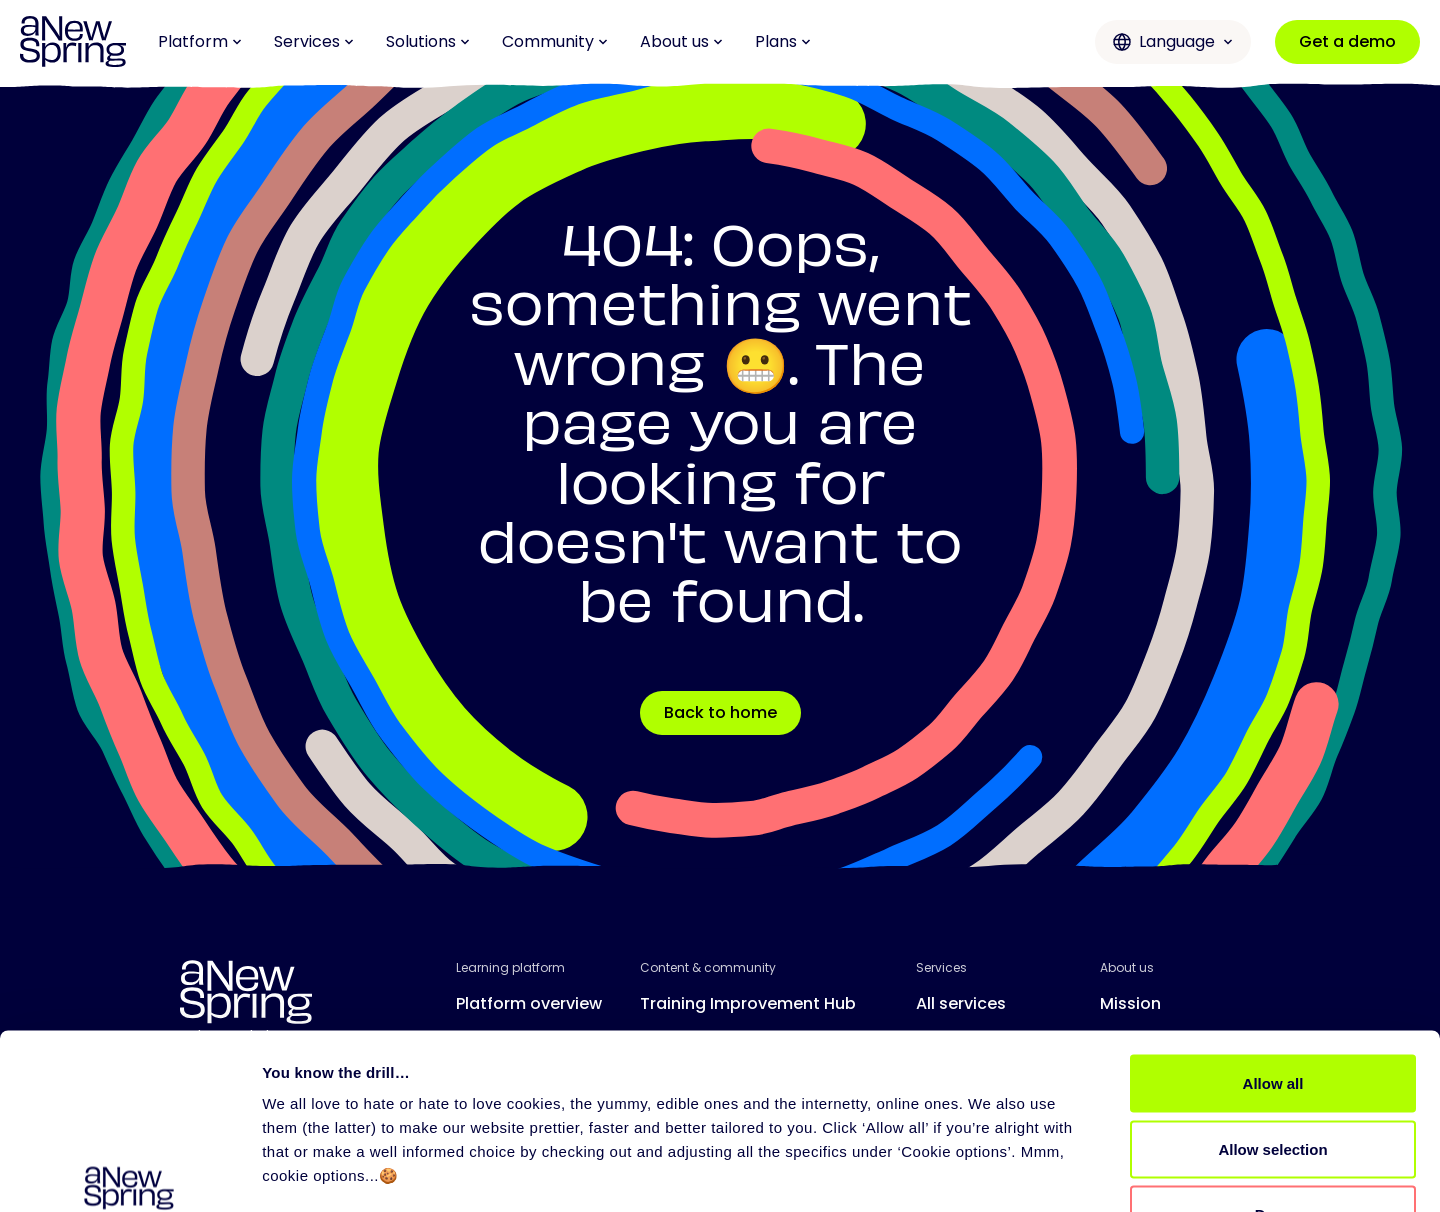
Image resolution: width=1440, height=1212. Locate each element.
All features (502, 1043)
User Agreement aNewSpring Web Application (991, 1189)
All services (961, 1003)
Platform (200, 41)
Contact (1134, 1083)
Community (555, 41)
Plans (783, 41)
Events (666, 1083)
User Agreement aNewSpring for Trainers (699, 1189)
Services (314, 41)
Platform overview (529, 1003)
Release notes (513, 1083)
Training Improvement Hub (748, 1003)
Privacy (523, 1189)
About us (681, 41)
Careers (1132, 1043)
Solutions (428, 41)
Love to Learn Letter (719, 1043)
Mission (1130, 1003)
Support (949, 1043)
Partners (950, 1083)
